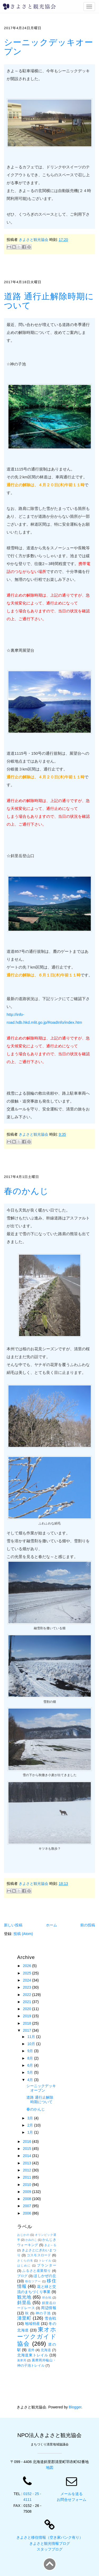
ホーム (51, 1925)
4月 (30, 2080)
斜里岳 (24, 2302)
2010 (27, 2184)
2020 (27, 2009)
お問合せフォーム (71, 2499)
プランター (46, 2265)
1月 (30, 2132)
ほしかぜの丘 (45, 2276)
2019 (27, 2016)
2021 (27, 2002)
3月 (30, 2118)
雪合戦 (50, 2318)
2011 (27, 2177)
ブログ (22, 2276)
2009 (27, 2192)
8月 (30, 2058)
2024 (27, 1980)
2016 (27, 2141)
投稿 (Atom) (23, 1934)
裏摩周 (21, 2360)
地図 (49, 2467)
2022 (27, 1995)
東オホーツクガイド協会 (36, 2336)
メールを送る (71, 2494)
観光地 (24, 2297)
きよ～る (50, 2245)
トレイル (45, 2260)
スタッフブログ (50, 2549)
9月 (30, 2051)
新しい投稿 (13, 1925)
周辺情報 (48, 2308)
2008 (27, 2199)
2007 (27, 2206)
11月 (31, 2037)
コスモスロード (39, 2255)
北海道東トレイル (32, 2355)
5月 (30, 2072)
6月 (30, 2065)
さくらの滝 (25, 2260)
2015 (27, 2148)
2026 (27, 1966)
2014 (27, 2156)
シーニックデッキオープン (48, 47)
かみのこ (31, 2239)
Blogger (75, 2407)
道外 (31, 2350)
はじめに (24, 2265)
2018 (27, 2023)
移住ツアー (33, 2281)
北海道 (46, 2350)
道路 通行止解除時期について (49, 301)
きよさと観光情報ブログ (49, 2543)
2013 (27, 2163)
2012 (27, 2170)
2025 (27, 1973)
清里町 (24, 2318)
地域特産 (32, 2323)
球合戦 (46, 2297)
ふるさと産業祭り (36, 2271)
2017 (27, 2030)
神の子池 (43, 2313)
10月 (31, 2044)
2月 (30, 2125)
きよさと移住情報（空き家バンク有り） (49, 2537)
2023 (27, 1987)
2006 (27, 2213)
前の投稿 (87, 1925)
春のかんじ (26, 1191)
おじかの (23, 2234)
